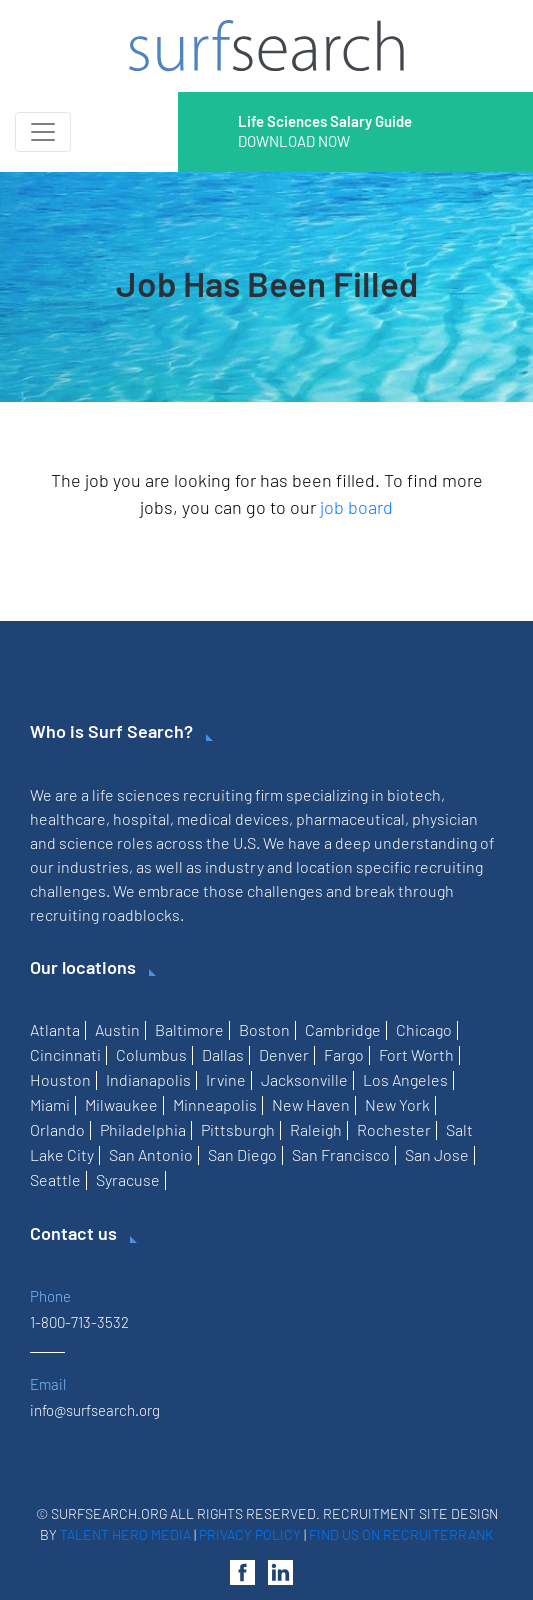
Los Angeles (405, 1079)
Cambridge (343, 1029)
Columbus (151, 1054)
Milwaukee (121, 1104)
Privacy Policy (250, 1534)
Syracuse (128, 1179)
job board (356, 507)
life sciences (136, 794)
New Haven (311, 1104)
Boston (264, 1029)
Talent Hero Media (125, 1534)
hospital (141, 818)
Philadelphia (143, 1129)
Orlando (57, 1129)
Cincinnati (65, 1054)
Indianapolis (148, 1079)
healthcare (68, 818)
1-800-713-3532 (79, 1322)
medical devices (233, 818)
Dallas (223, 1054)
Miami (50, 1104)
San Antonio (151, 1154)
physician (445, 818)
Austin (117, 1029)
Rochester (394, 1129)
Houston (60, 1079)
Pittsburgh (238, 1129)
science (86, 842)
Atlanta (55, 1029)
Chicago (424, 1029)
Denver (284, 1054)
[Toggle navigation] (43, 132)
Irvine (226, 1079)
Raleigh (316, 1129)
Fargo (344, 1054)
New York (397, 1104)
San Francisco (341, 1154)
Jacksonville (304, 1079)
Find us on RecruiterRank (401, 1534)
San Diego (242, 1154)
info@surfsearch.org (95, 1410)
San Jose (437, 1154)
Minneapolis (215, 1104)
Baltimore (189, 1029)
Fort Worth (416, 1054)
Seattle (55, 1179)
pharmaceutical (350, 818)
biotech (414, 794)
